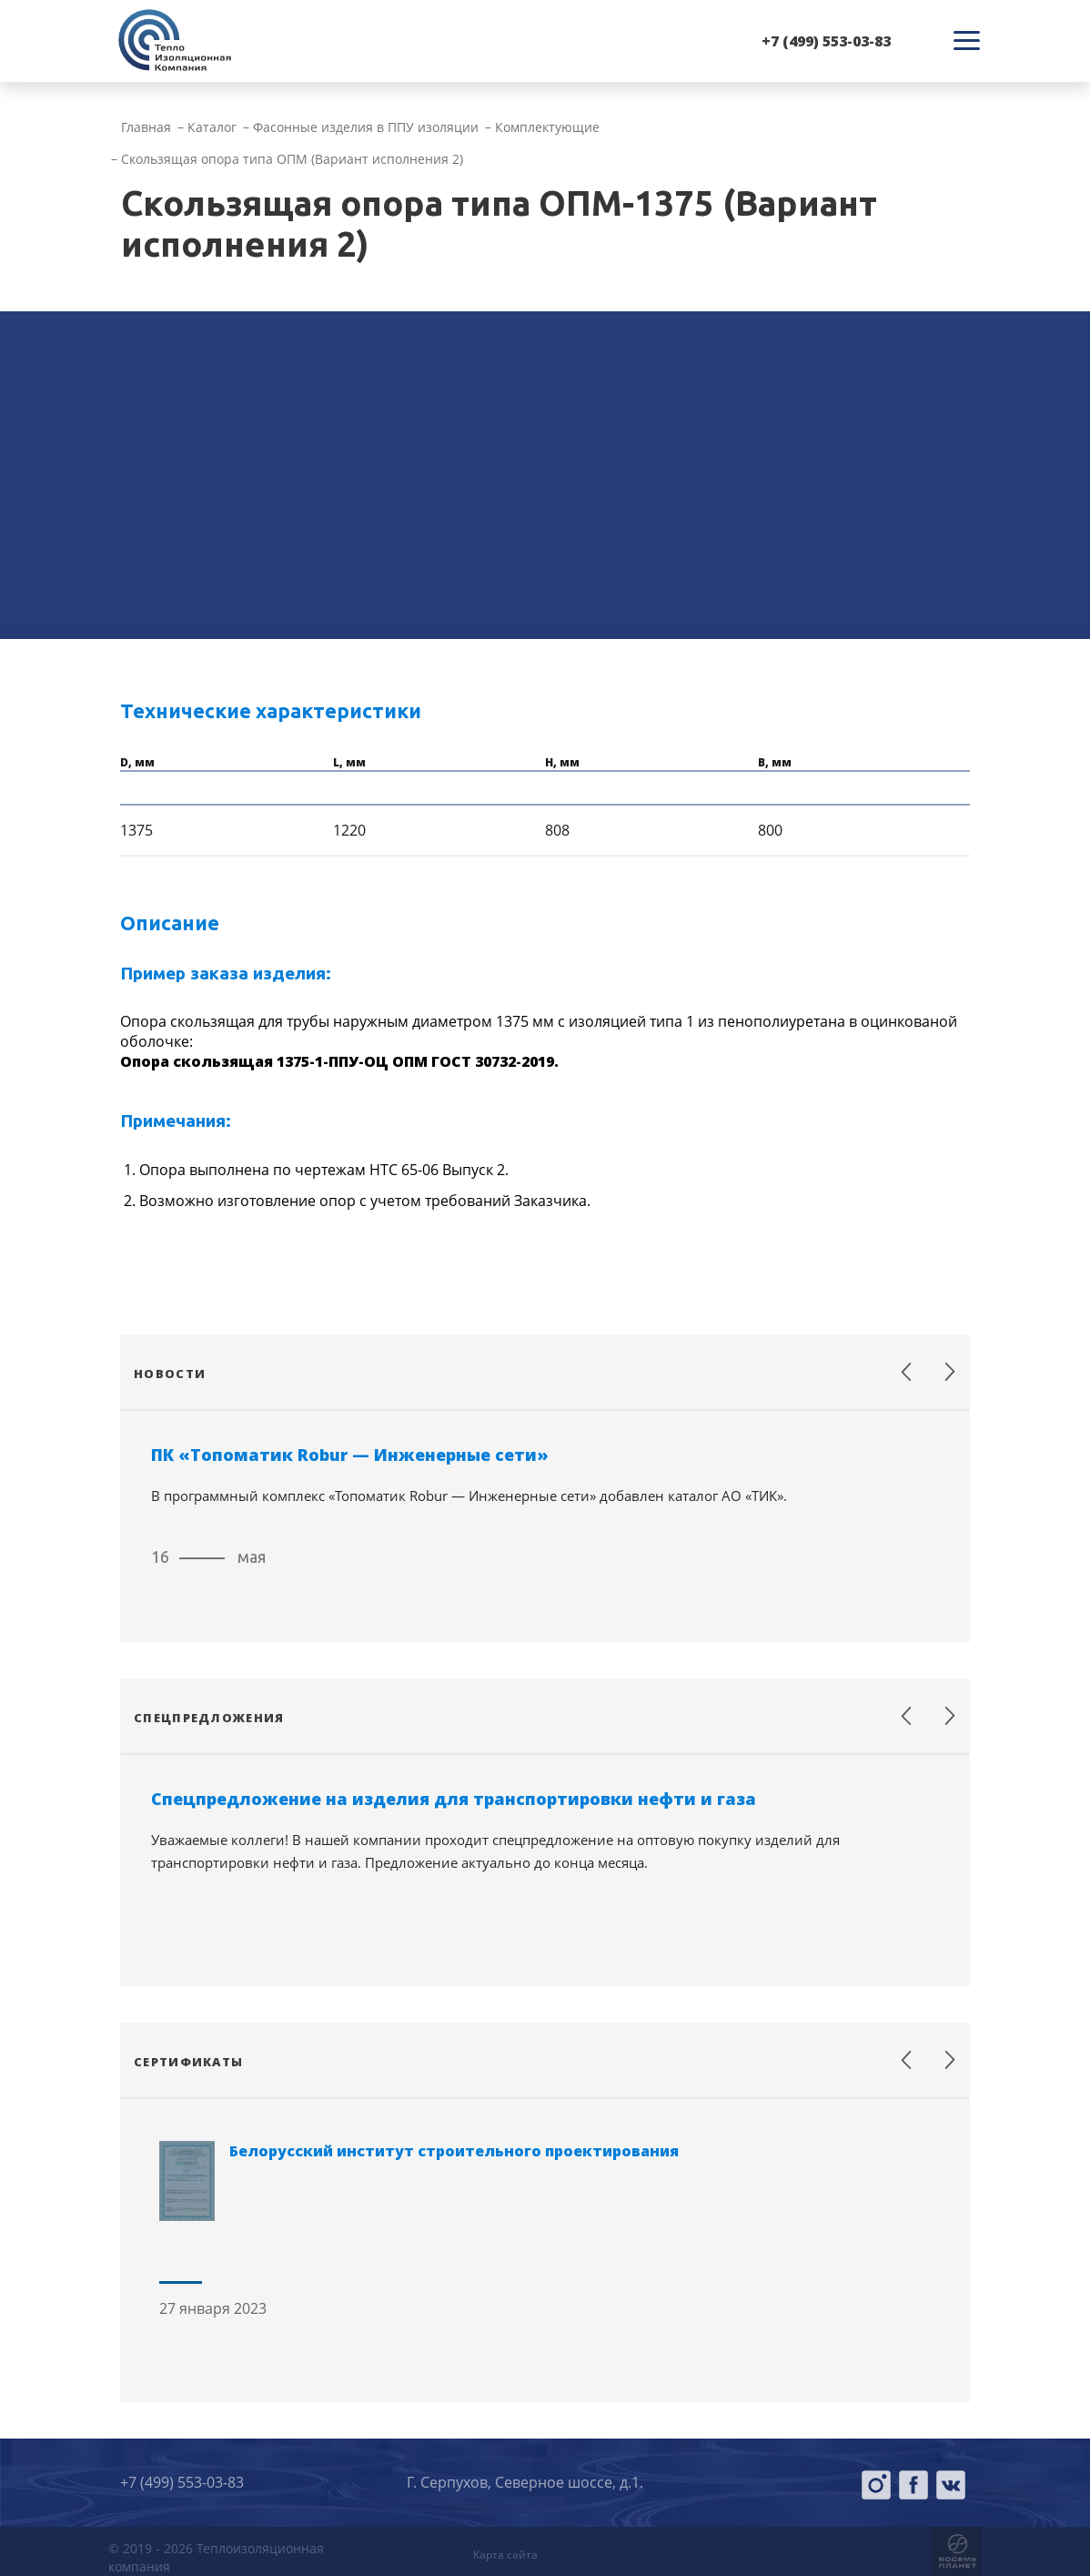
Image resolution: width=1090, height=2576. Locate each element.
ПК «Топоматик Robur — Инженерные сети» (350, 1454)
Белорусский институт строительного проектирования (454, 2151)
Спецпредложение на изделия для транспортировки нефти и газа (453, 1799)
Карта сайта (505, 2555)
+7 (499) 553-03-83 (826, 41)
